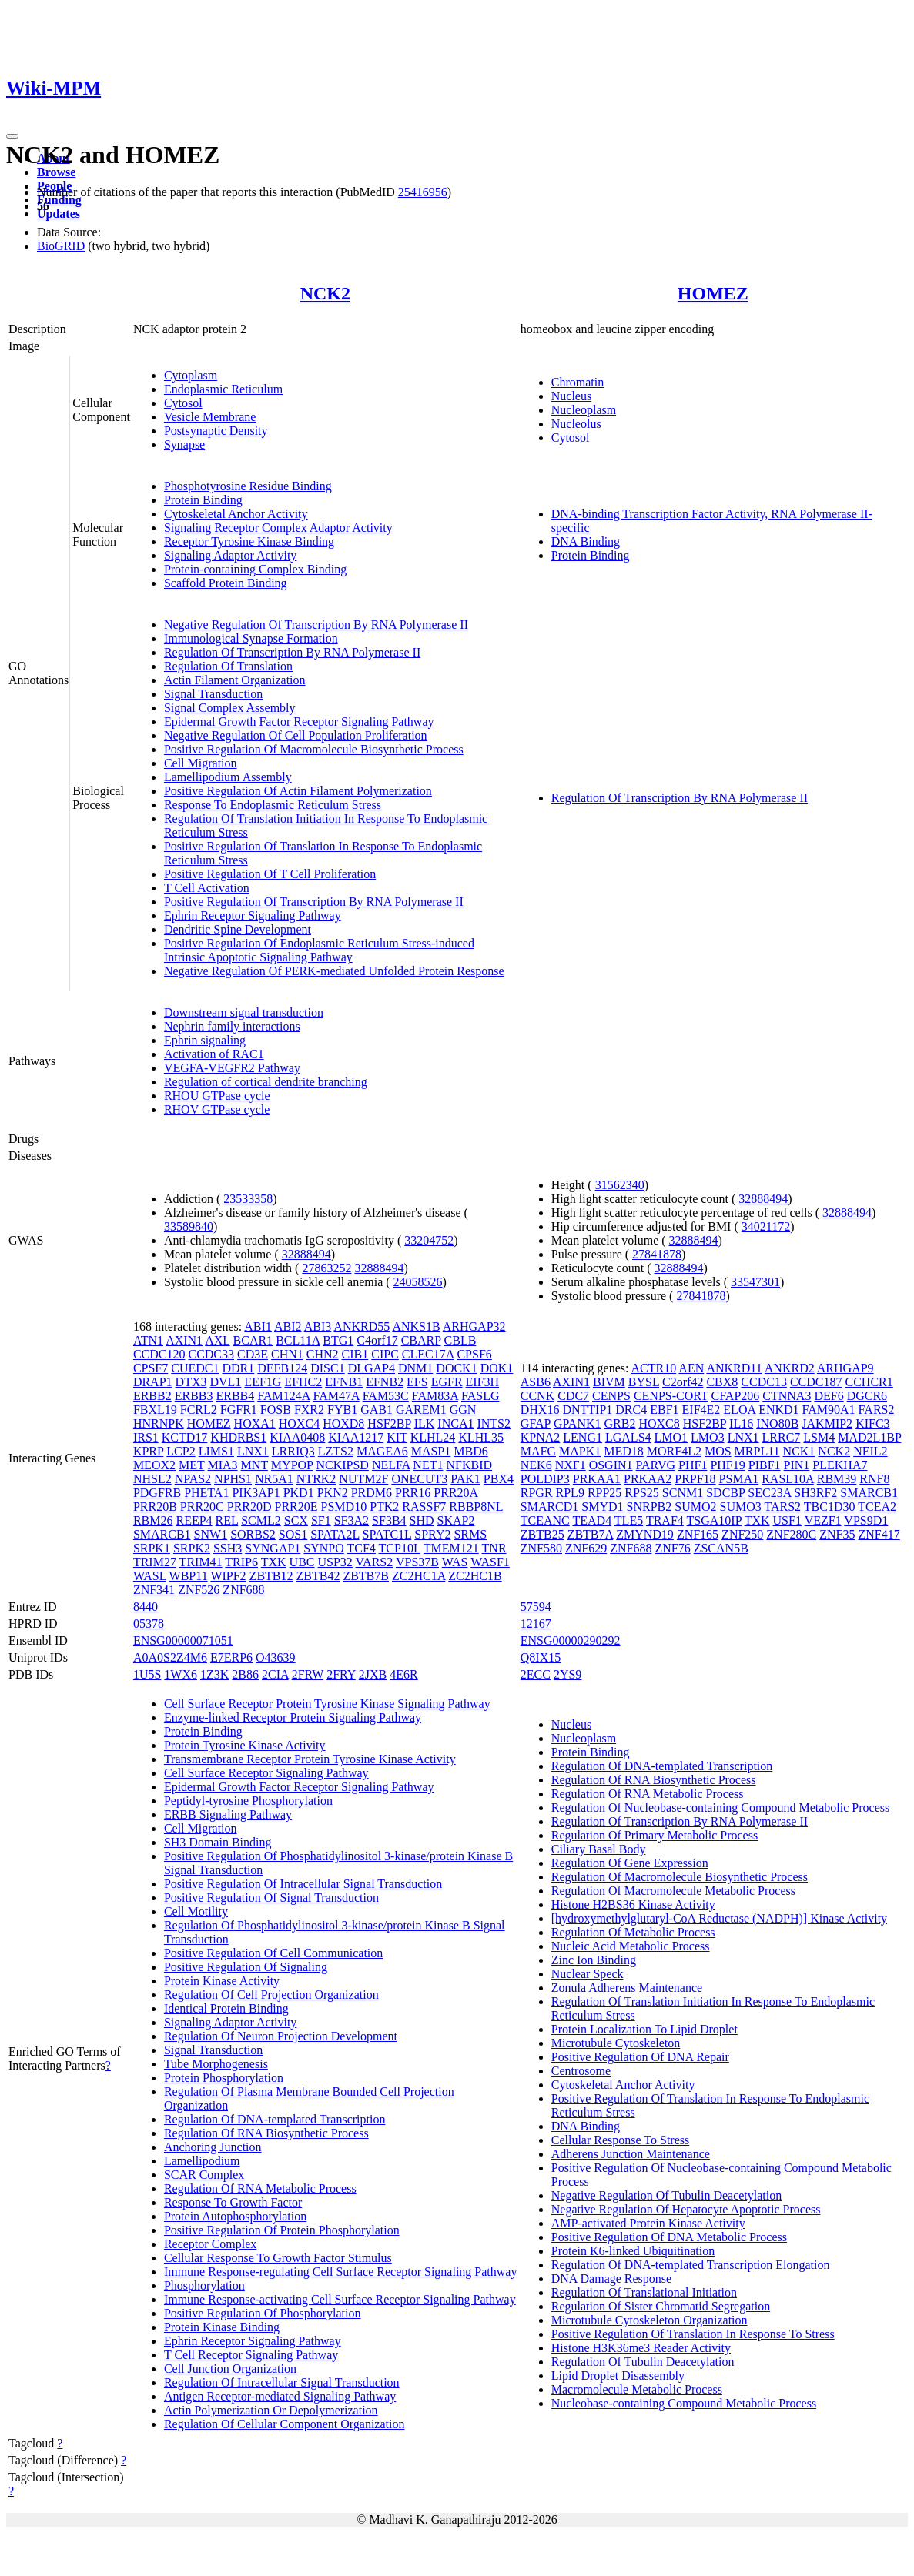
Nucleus (571, 396)
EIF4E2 (701, 1409)
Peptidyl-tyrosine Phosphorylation (248, 1800)
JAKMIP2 (827, 1423)
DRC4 (631, 1409)
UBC (302, 1562)
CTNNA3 (786, 1395)
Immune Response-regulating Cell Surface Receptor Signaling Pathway (340, 2271)
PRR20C (202, 1506)
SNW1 (211, 1534)
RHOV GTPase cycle (217, 1109)
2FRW (308, 1674)
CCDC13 (764, 1381)
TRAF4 (665, 1520)
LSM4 (819, 1437)
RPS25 (641, 1492)
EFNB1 (344, 1381)
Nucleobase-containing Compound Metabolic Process (683, 2403)
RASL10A (788, 1478)
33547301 (755, 1281)
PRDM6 (371, 1492)
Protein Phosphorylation (223, 2077)
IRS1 (146, 1437)
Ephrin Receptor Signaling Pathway (252, 915)
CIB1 (355, 1354)
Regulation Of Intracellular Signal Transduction (282, 2382)
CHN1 (287, 1354)
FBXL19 (155, 1409)
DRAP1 (152, 1381)
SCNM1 (682, 1492)
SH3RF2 (815, 1492)
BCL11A (298, 1340)
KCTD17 (185, 1437)
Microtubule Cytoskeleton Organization (649, 2320)
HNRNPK (158, 1423)
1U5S (147, 1674)
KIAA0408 (297, 1437)
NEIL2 (870, 1451)
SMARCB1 (162, 1534)
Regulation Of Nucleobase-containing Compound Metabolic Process (720, 1807)
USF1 (787, 1520)
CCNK (537, 1395)
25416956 (422, 192)
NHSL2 (152, 1478)
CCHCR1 (868, 1381)
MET (191, 1465)
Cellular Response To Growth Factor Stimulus (278, 2257)
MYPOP (292, 1465)
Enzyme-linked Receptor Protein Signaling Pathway (292, 1717)
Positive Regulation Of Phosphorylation (262, 2313)
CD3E (252, 1354)
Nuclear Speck (587, 1973)
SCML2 (261, 1520)
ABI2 (288, 1326)
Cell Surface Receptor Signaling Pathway (266, 1772)
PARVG (655, 1465)
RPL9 (570, 1492)
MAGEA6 (382, 1451)
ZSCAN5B (721, 1548)
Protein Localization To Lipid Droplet (644, 2029)
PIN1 (797, 1465)
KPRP (148, 1451)
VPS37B (417, 1562)
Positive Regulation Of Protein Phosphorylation (282, 2230)
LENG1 (582, 1437)
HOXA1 (255, 1423)
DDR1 (239, 1368)
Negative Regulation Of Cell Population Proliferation (295, 735)
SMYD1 (602, 1506)
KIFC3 (872, 1423)
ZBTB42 (318, 1575)
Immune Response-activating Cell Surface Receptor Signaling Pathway (340, 2299)
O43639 (276, 1657)
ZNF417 (878, 1534)
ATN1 (148, 1340)
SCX (296, 1520)
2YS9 (567, 1674)
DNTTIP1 (587, 1409)
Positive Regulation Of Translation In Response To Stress (693, 2333)
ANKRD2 (790, 1368)
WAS (455, 1562)
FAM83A (435, 1395)
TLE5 (628, 1520)
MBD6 (470, 1451)
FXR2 (309, 1409)
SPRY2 (432, 1534)
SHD (422, 1520)
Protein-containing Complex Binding (255, 569)
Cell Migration (200, 763)
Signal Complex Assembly (230, 707)
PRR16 (412, 1492)
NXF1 (570, 1465)
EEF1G (262, 1381)
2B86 (245, 1674)
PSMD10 (344, 1506)
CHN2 (322, 1354)
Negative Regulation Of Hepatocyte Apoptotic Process (686, 2209)
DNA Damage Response (611, 2278)
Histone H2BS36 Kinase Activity (633, 1904)
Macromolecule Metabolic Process (636, 2389)
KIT (397, 1437)
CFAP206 (735, 1395)
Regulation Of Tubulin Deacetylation (643, 2361)
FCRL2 (198, 1409)
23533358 (248, 1198)
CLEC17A (428, 1354)
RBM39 (837, 1478)
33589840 (188, 1226)
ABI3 (318, 1326)
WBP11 (188, 1575)
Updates (58, 213)
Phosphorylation (204, 2285)
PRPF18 (695, 1478)
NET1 (428, 1465)
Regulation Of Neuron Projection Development (280, 2036)
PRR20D (249, 1506)
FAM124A (283, 1395)
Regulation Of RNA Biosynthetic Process (266, 2133)
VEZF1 (823, 1520)
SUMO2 (695, 1506)
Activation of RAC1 (214, 1054)
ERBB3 (194, 1395)
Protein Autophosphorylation (235, 2216)
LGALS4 (628, 1437)
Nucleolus (576, 423)
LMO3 (708, 1437)
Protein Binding (203, 499)
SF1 (321, 1520)
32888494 (306, 1254)
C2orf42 (682, 1381)
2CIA (275, 1674)
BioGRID (61, 245)
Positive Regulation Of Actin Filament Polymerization (298, 790)
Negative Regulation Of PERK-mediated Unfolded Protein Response (334, 970)
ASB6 (536, 1381)
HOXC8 (658, 1423)
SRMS (470, 1534)
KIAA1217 (355, 1437)
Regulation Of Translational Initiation (644, 2292)
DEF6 (828, 1395)
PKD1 (298, 1492)
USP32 (335, 1562)
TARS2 (782, 1506)
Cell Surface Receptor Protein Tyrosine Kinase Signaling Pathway (327, 1703)
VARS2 (374, 1562)
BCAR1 (253, 1340)
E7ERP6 (231, 1657)
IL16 (741, 1423)
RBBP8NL (476, 1506)
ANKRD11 (734, 1368)
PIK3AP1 (256, 1492)
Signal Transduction (213, 693)
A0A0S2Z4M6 (170, 1657)
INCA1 (455, 1423)
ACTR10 (654, 1368)
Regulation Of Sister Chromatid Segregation (660, 2306)
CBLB (460, 1340)
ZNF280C (791, 1534)
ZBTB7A (590, 1534)
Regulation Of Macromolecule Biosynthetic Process (679, 1876)
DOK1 (497, 1368)
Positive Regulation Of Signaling (245, 1966)
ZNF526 (198, 1589)
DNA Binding (585, 541)
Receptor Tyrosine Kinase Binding (249, 541)
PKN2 (332, 1492)
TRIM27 (154, 1562)
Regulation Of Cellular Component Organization (284, 2424)
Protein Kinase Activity (222, 1980)
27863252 (326, 1268)
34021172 (766, 1226)
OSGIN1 (611, 1465)
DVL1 (225, 1381)
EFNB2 (384, 1381)
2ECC (536, 1674)
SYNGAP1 (272, 1548)
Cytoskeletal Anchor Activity (236, 513)
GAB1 (376, 1409)
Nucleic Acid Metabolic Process (630, 1946)
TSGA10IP (714, 1520)
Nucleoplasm (583, 409)
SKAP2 (456, 1520)
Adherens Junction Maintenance (630, 2153)
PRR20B (155, 1506)
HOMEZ (713, 293)
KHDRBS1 (238, 1437)
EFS (417, 1381)
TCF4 (361, 1548)
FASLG (480, 1395)
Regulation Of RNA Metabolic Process (260, 2188)
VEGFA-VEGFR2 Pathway (232, 1067)
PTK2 (384, 1506)
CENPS (611, 1395)
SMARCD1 (550, 1506)
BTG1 (338, 1340)
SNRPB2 (649, 1506)
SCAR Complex (204, 2174)
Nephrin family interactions (232, 1026)
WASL (149, 1575)
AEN (691, 1368)
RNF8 (874, 1478)
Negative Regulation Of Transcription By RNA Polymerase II (316, 624)
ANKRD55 (361, 1326)
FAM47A (336, 1395)
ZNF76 (672, 1548)
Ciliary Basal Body (598, 1849)
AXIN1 (184, 1340)
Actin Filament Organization (235, 680)
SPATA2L (334, 1534)
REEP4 (194, 1520)
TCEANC (545, 1520)
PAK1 (465, 1478)
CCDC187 (816, 1381)
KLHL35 (481, 1437)
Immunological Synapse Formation (251, 638)
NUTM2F (363, 1478)
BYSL (643, 1381)
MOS (718, 1451)
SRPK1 (151, 1548)
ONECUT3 (419, 1478)
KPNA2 (541, 1437)
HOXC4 (299, 1423)
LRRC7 (781, 1437)
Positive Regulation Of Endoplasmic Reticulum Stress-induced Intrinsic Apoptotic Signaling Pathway (319, 950)
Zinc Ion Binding (593, 1959)
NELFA (391, 1465)
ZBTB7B (366, 1575)
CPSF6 (474, 1354)
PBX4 (499, 1478)
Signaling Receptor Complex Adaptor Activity (278, 527)
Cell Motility (196, 1911)
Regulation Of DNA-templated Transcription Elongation (690, 2264)
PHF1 (692, 1465)
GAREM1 (421, 1409)
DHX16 (540, 1409)
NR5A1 (274, 1478)
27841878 (656, 1254)
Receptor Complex (210, 2243)
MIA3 (222, 1465)
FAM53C (386, 1395)
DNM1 (415, 1368)
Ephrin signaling (205, 1040)
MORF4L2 (674, 1451)
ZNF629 (586, 1548)
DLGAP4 (371, 1368)
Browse (56, 172)
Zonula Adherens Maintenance (626, 1987)
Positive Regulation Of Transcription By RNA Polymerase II (314, 901)
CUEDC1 (195, 1368)
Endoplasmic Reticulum (223, 389)
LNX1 (253, 1451)
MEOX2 (154, 1465)
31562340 (619, 1184)
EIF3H (483, 1381)
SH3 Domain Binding (218, 1842)
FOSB (275, 1409)
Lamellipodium (202, 2160)
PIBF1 (764, 1465)
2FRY (341, 1674)
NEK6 (536, 1465)
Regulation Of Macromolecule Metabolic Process (673, 1890)
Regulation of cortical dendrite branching (265, 1081)
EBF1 (664, 1409)
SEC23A (769, 1492)
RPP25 (604, 1492)
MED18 (624, 1451)
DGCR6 (867, 1395)
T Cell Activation (206, 887)
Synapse (184, 444)
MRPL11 (757, 1451)
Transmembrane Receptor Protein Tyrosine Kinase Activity (310, 1759)
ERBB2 (152, 1395)
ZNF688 (243, 1589)
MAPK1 (580, 1451)
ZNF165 (697, 1534)
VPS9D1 (866, 1520)
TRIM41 (201, 1562)
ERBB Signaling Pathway (228, 1814)
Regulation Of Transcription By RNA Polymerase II (292, 652)
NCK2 (325, 293)
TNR (494, 1548)
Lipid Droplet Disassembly (618, 2375)
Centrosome (581, 2070)
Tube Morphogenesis (216, 2063)
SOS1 (293, 1534)
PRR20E (296, 1506)
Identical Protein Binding (226, 2008)
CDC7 (573, 1395)
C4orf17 (377, 1340)
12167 (536, 1623)
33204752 (429, 1240)
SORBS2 (253, 1534)
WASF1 (490, 1562)
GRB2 (620, 1423)
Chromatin (577, 382)
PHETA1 (206, 1492)
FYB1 (342, 1409)
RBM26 (153, 1520)
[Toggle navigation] (12, 136)
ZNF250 (742, 1534)
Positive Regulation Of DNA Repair (640, 2056)
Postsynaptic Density (216, 430)
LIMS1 (216, 1451)
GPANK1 (577, 1423)
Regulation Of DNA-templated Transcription (275, 2119)
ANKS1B (416, 1326)
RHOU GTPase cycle (217, 1095)
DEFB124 (282, 1368)
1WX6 (180, 1674)
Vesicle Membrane (210, 416)
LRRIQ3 (293, 1451)
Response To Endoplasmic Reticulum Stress (272, 804)
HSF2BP (388, 1423)
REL (227, 1520)
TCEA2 (877, 1506)
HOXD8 (343, 1423)
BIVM (609, 1381)
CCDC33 (211, 1354)
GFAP (536, 1423)
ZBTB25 (542, 1534)
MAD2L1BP (869, 1437)
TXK (273, 1562)
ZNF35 (837, 1534)
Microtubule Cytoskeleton (616, 2043)
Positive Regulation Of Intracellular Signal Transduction (303, 1883)
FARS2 (877, 1409)
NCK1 (799, 1451)
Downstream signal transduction (243, 1012)
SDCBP (725, 1492)
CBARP (421, 1340)
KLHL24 (433, 1437)
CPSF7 (150, 1368)
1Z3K (214, 1674)
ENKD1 (778, 1409)
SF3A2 (351, 1520)
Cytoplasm (190, 375)
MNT (254, 1465)
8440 (145, 1606)
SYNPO (323, 1548)
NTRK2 (316, 1478)
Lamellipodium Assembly (228, 776)
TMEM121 (451, 1548)
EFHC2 (303, 1381)
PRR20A (455, 1492)
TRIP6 (241, 1562)
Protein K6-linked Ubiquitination (633, 2250)
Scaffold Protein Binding (225, 583)
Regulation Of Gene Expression (629, 1862)
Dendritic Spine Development (237, 929)
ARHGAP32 (474, 1326)
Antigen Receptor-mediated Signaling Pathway (280, 2396)
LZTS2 (335, 1451)
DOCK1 (456, 1368)
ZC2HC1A (418, 1575)
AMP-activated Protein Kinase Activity (648, 2223)
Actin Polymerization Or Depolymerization (271, 2410)
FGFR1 (238, 1409)
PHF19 (727, 1465)
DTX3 (191, 1381)
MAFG (538, 1451)
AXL (217, 1340)
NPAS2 (193, 1478)
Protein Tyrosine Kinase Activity (245, 1745)
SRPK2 (191, 1548)
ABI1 (258, 1326)
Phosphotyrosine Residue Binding (248, 486)
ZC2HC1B (474, 1575)
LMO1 (671, 1437)
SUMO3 (741, 1506)
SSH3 (227, 1548)
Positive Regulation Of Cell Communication (273, 1953)
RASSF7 (424, 1506)
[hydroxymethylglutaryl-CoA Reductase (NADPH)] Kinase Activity (719, 1918)
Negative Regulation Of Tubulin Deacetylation (666, 2195)
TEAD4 (591, 1520)
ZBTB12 (271, 1575)
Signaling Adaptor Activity (230, 555)
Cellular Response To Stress (620, 2140)
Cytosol (183, 402)
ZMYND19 (645, 1534)
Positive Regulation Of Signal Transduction (271, 1897)
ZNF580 (541, 1548)
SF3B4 (389, 1520)
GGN (463, 1409)
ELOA (739, 1409)
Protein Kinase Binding (222, 2327)
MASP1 (431, 1451)
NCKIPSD (342, 1465)
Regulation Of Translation (228, 666)
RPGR (537, 1492)
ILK (424, 1423)
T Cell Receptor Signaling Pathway (251, 2354)
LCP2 (180, 1451)
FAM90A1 (828, 1409)
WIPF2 (228, 1575)
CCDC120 (159, 1354)
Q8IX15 (541, 1657)
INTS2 (494, 1423)
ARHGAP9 (845, 1368)
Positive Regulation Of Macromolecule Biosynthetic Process (314, 749)
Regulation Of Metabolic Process (633, 1932)
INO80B (777, 1423)
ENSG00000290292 (571, 1640)
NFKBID (469, 1465)
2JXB (373, 1674)
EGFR (447, 1381)
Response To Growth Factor (233, 2202)
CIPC (385, 1354)
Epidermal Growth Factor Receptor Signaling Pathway (299, 721)
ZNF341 (154, 1589)
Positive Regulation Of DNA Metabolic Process (669, 2237)
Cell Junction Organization (230, 2368)
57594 (536, 1606)
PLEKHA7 (839, 1465)
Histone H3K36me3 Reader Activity (641, 2347)
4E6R (403, 1674)
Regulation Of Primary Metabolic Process (654, 1835)
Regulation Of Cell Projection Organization (271, 1994)
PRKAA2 (647, 1478)
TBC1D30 (829, 1506)
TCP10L (400, 1548)
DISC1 (327, 1368)
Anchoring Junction (213, 2146)
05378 (148, 1623)
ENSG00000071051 (183, 1640)
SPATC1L (387, 1534)
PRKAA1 (597, 1478)
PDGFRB (157, 1492)
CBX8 (722, 1381)
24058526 (418, 1281)
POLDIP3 (545, 1478)
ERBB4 (235, 1395)
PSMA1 (739, 1478)
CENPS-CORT (671, 1395)
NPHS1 (233, 1478)
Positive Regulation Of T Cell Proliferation (270, 873)
